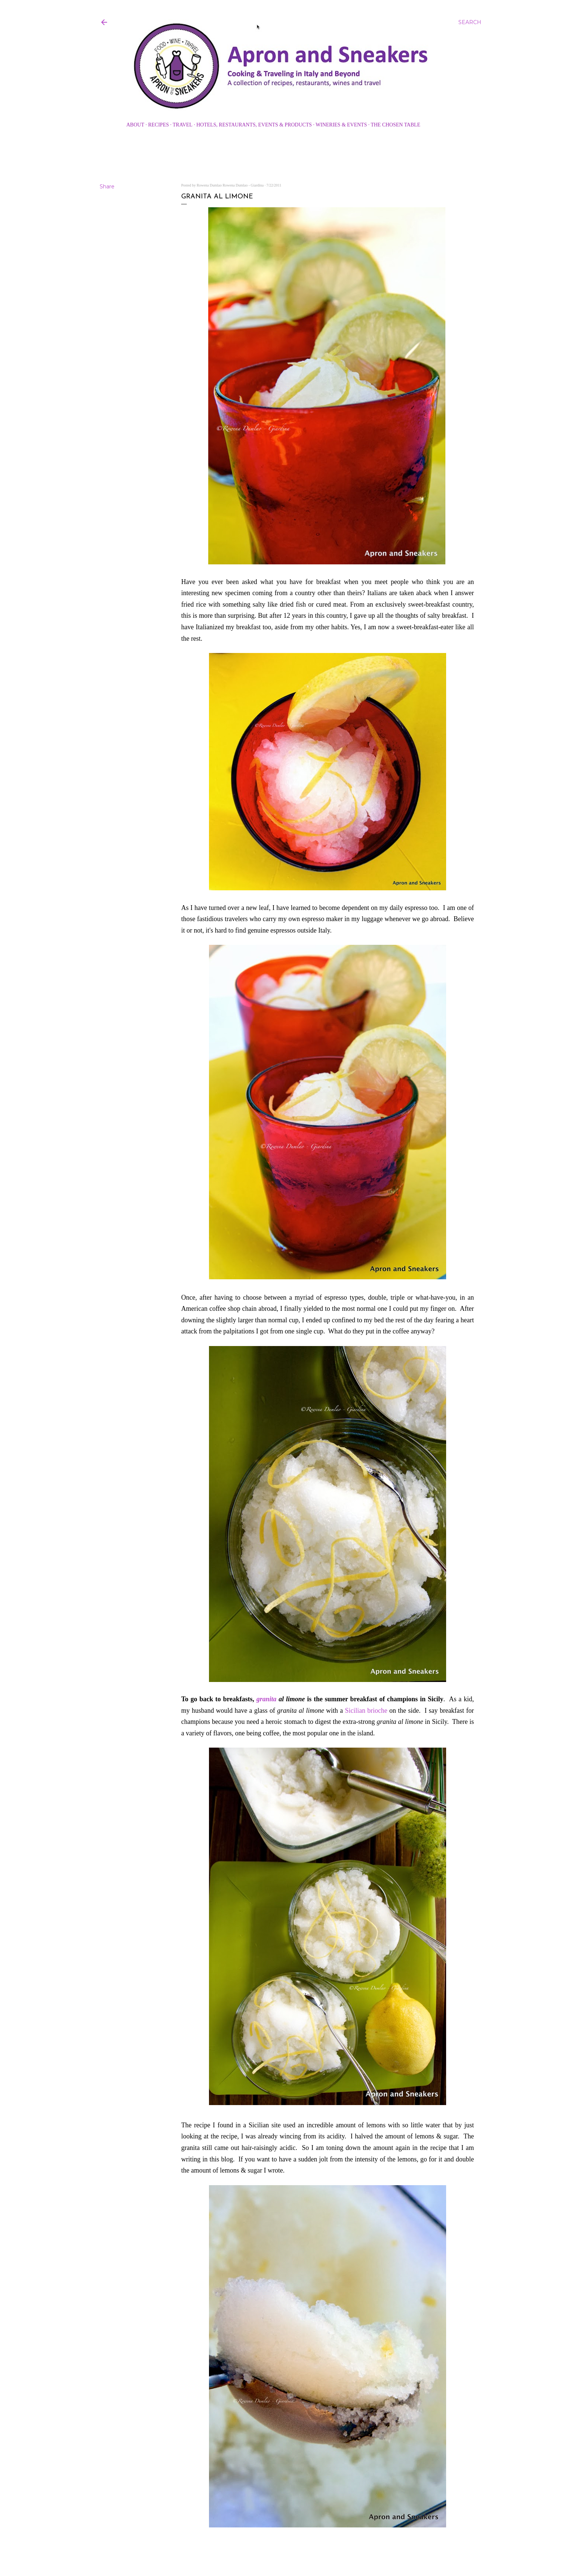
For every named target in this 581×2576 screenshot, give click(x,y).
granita (267, 1699)
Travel (182, 125)
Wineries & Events (341, 125)
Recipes (158, 125)
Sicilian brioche (366, 1710)
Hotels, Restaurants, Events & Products (254, 125)
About (135, 125)
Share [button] (107, 186)
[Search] (469, 22)
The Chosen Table (395, 125)
